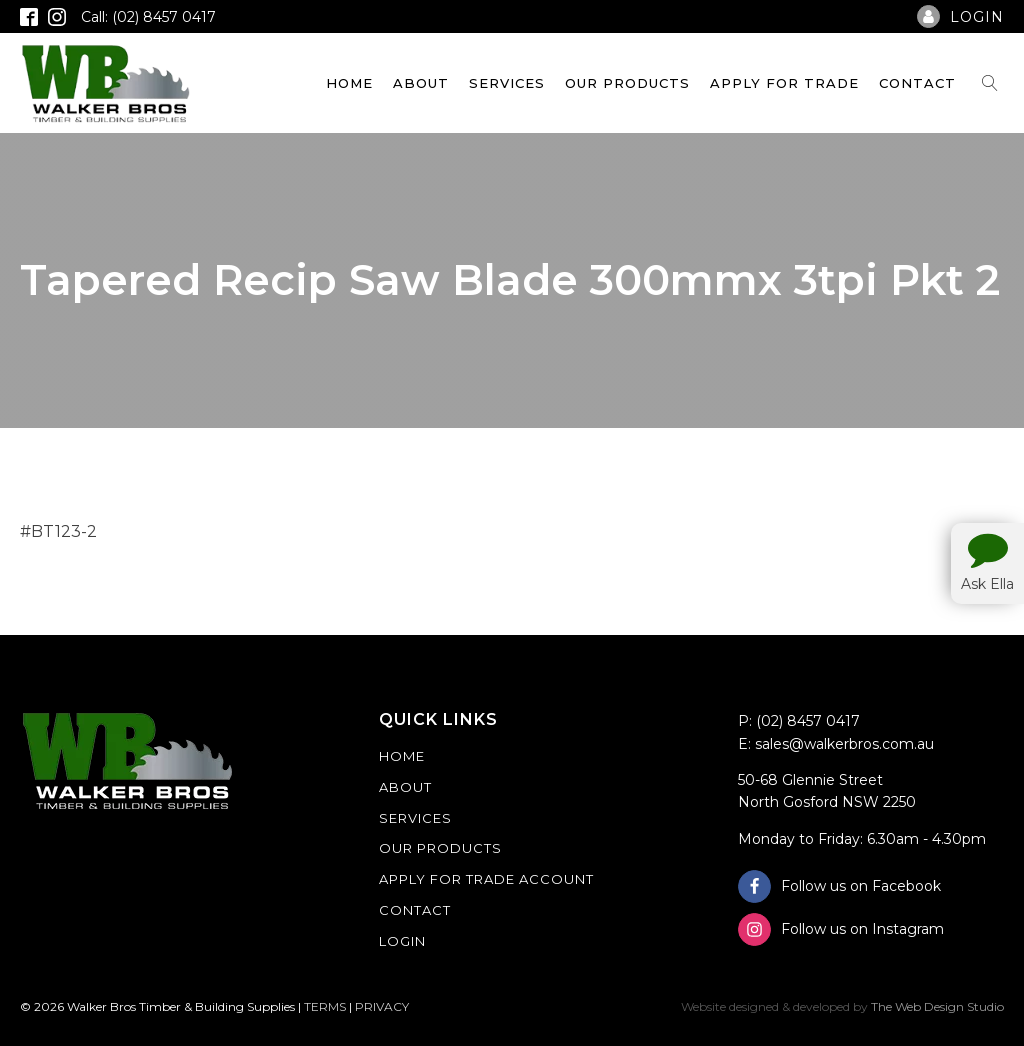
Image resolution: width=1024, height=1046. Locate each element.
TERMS (325, 1006)
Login (402, 941)
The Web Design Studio (937, 1006)
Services (507, 83)
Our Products (627, 83)
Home (349, 83)
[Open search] (990, 83)
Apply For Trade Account (486, 879)
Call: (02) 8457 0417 (148, 17)
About (421, 83)
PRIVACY (382, 1006)
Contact (917, 83)
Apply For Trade (784, 83)
